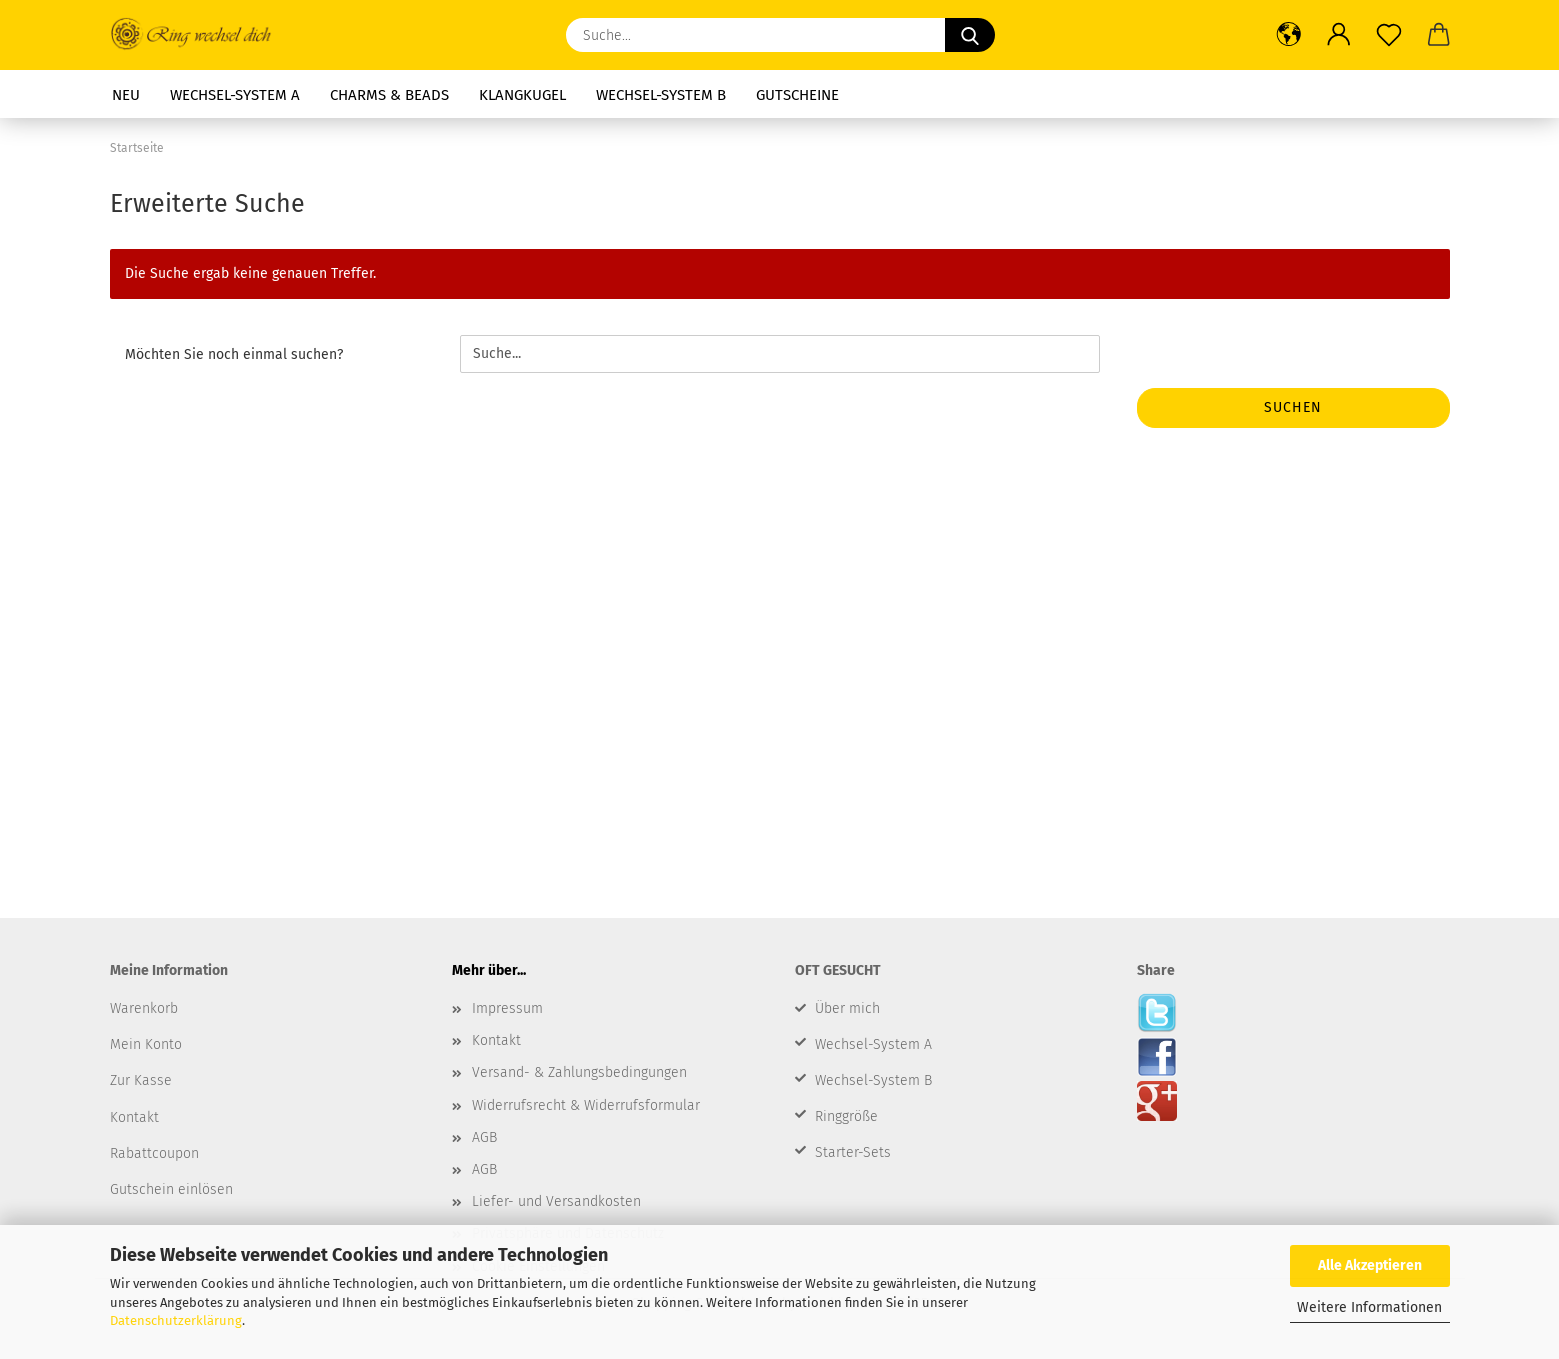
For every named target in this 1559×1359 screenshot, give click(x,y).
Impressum (507, 1008)
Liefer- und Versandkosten (556, 1201)
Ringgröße (846, 1116)
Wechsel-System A (873, 1044)
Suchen (1293, 407)
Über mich (847, 1008)
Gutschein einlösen (171, 1189)
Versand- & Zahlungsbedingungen (579, 1072)
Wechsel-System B (873, 1080)
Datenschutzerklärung (176, 1320)
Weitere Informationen (1369, 1307)
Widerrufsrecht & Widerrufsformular (586, 1105)
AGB (484, 1137)
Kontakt (496, 1040)
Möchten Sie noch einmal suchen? (234, 354)
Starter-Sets (853, 1152)
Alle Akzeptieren (1370, 1265)
